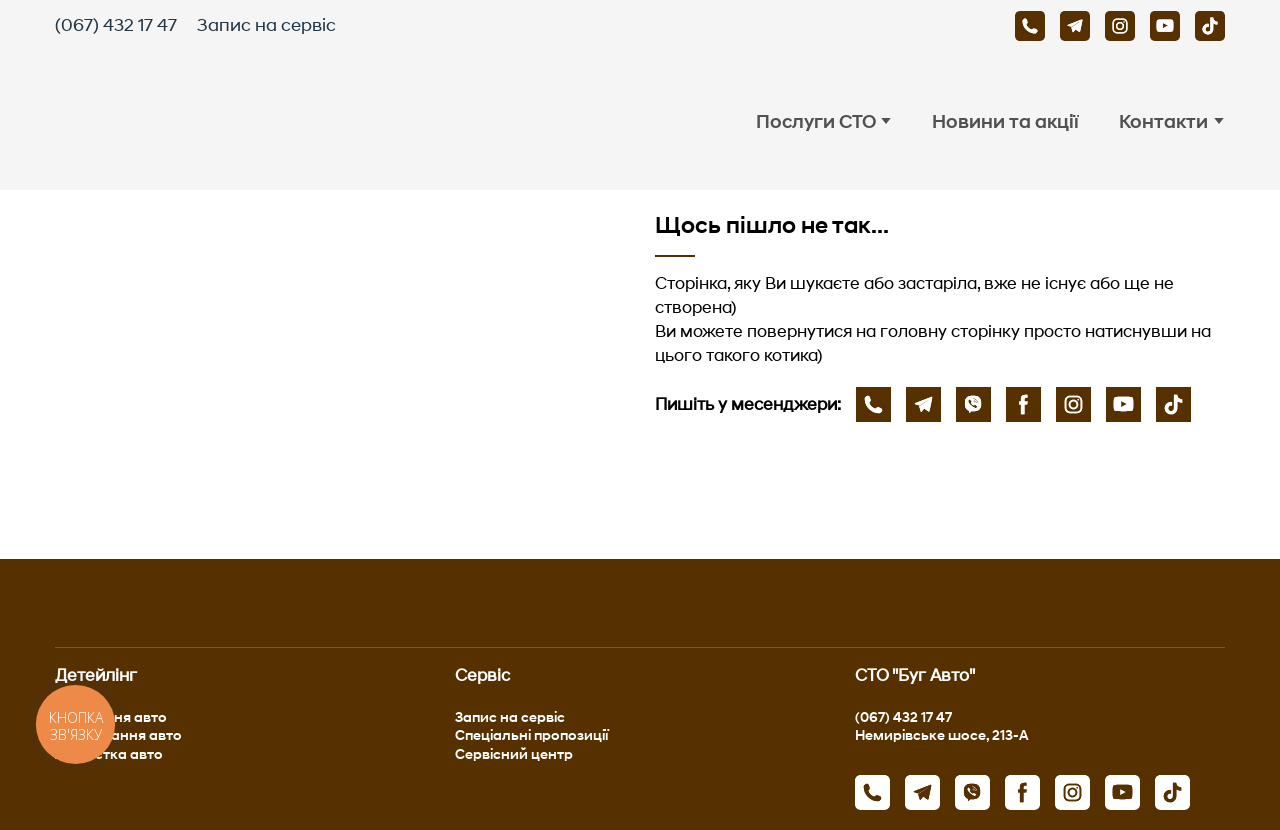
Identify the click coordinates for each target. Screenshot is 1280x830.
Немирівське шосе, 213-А (942, 734)
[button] (1030, 26)
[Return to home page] (240, 121)
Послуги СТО (816, 121)
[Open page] (340, 374)
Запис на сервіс (266, 25)
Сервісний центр (514, 753)
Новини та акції (1005, 121)
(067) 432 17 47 (116, 25)
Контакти (1163, 121)
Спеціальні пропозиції (531, 734)
